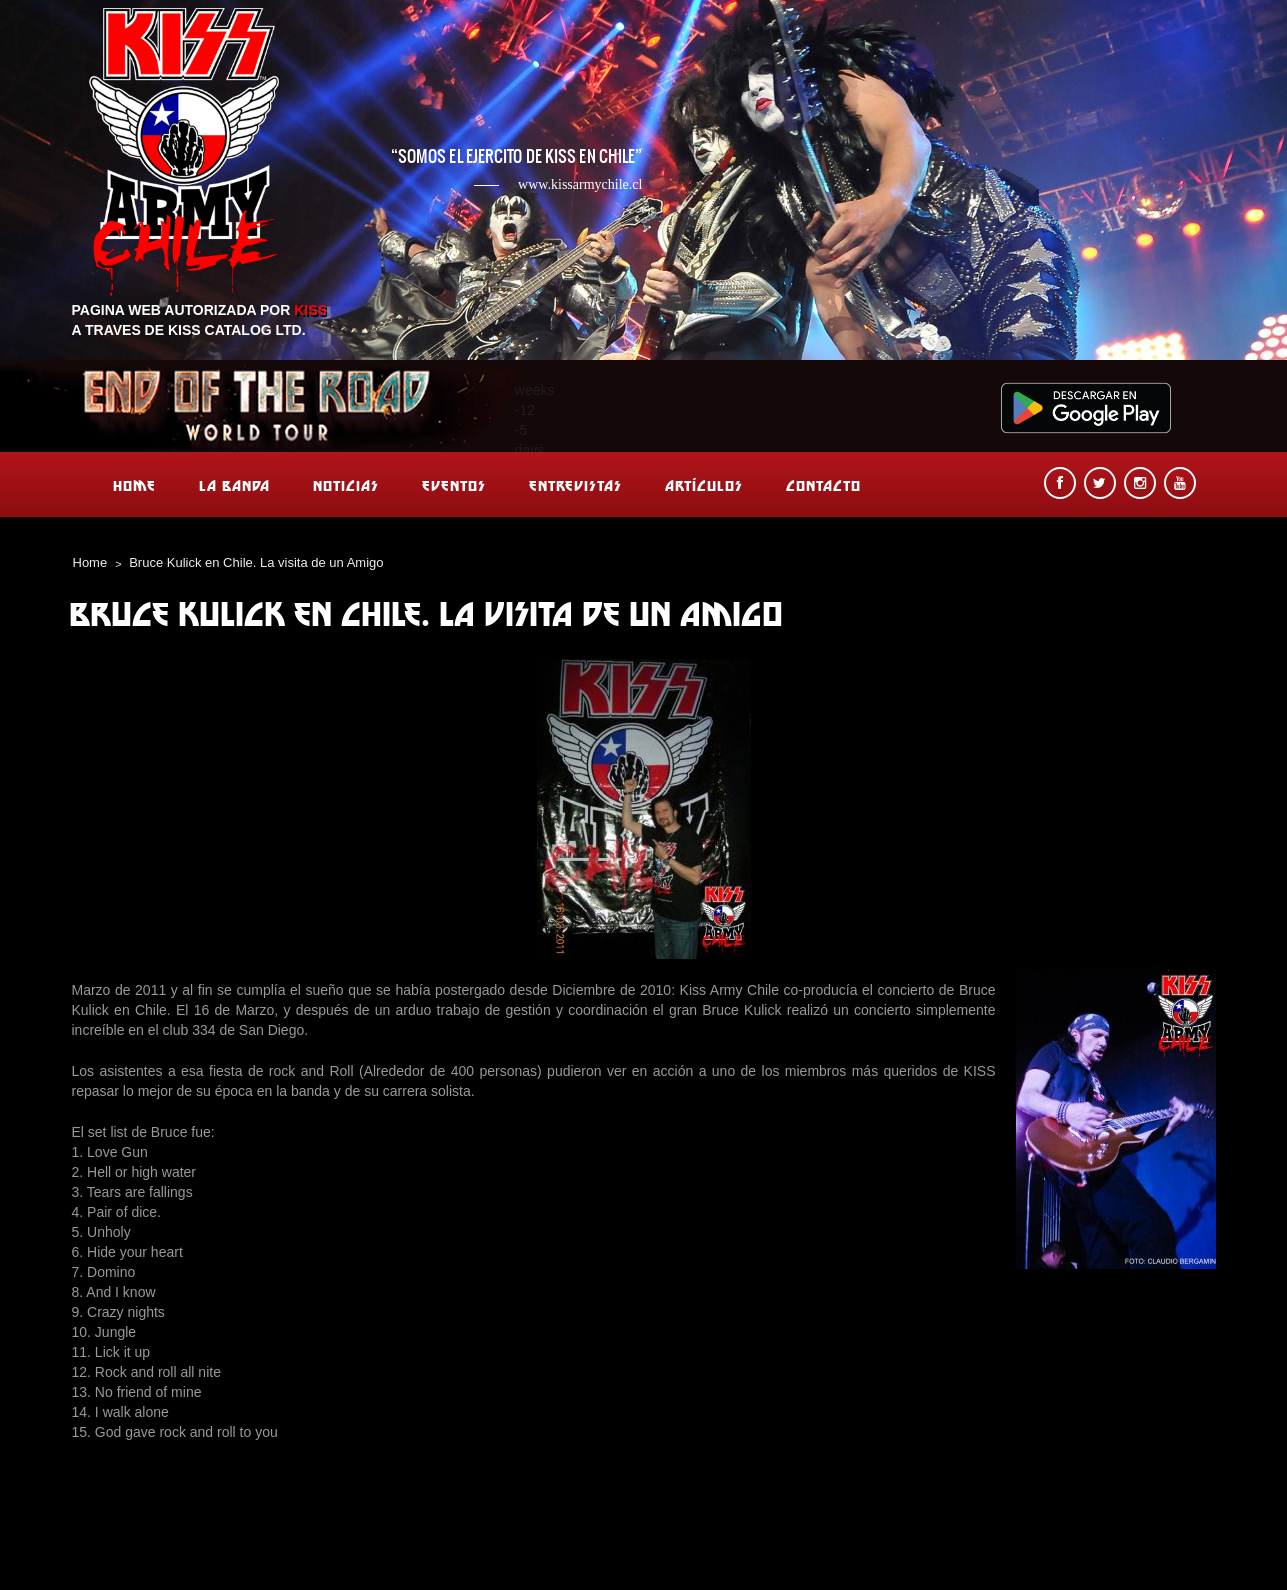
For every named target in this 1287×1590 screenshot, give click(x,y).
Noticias (346, 485)
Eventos (454, 485)
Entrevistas (575, 485)
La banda (234, 485)
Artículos (704, 485)
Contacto (823, 485)
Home (134, 485)
